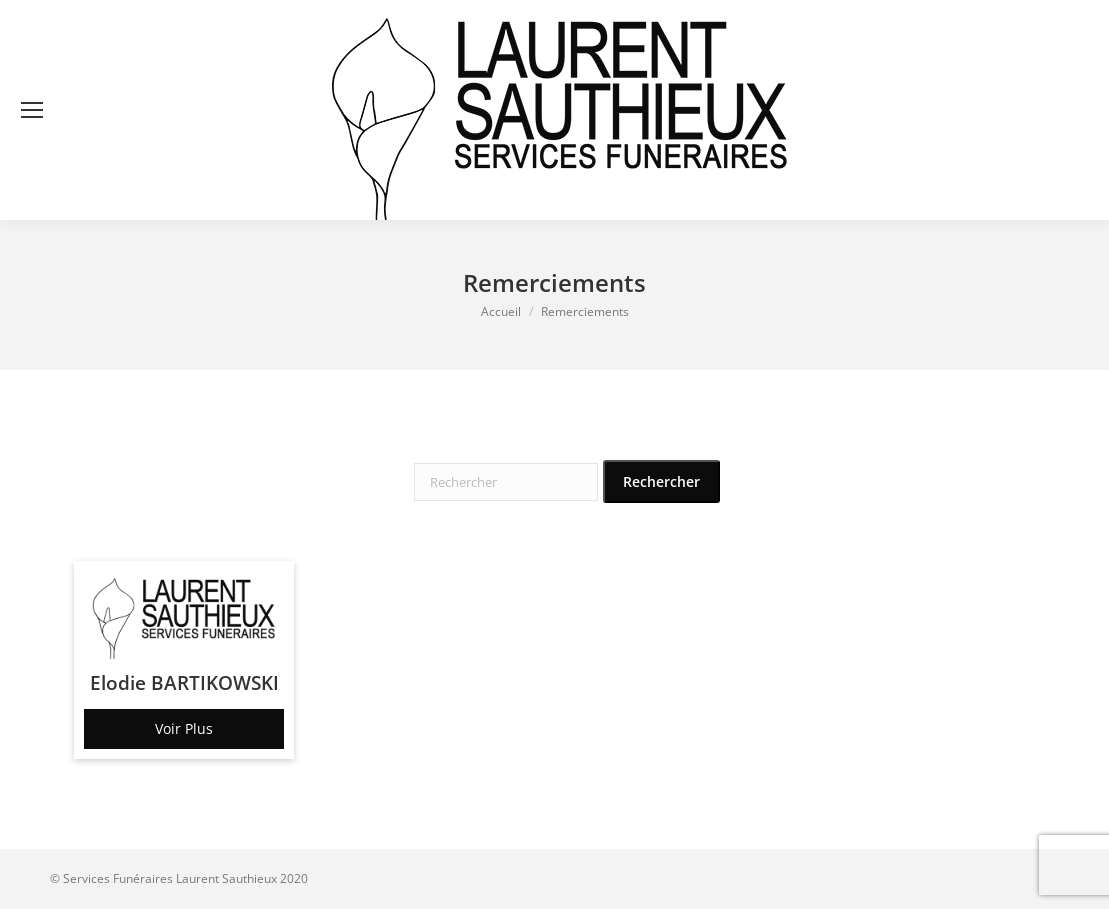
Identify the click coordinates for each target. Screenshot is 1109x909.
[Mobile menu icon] (32, 110)
